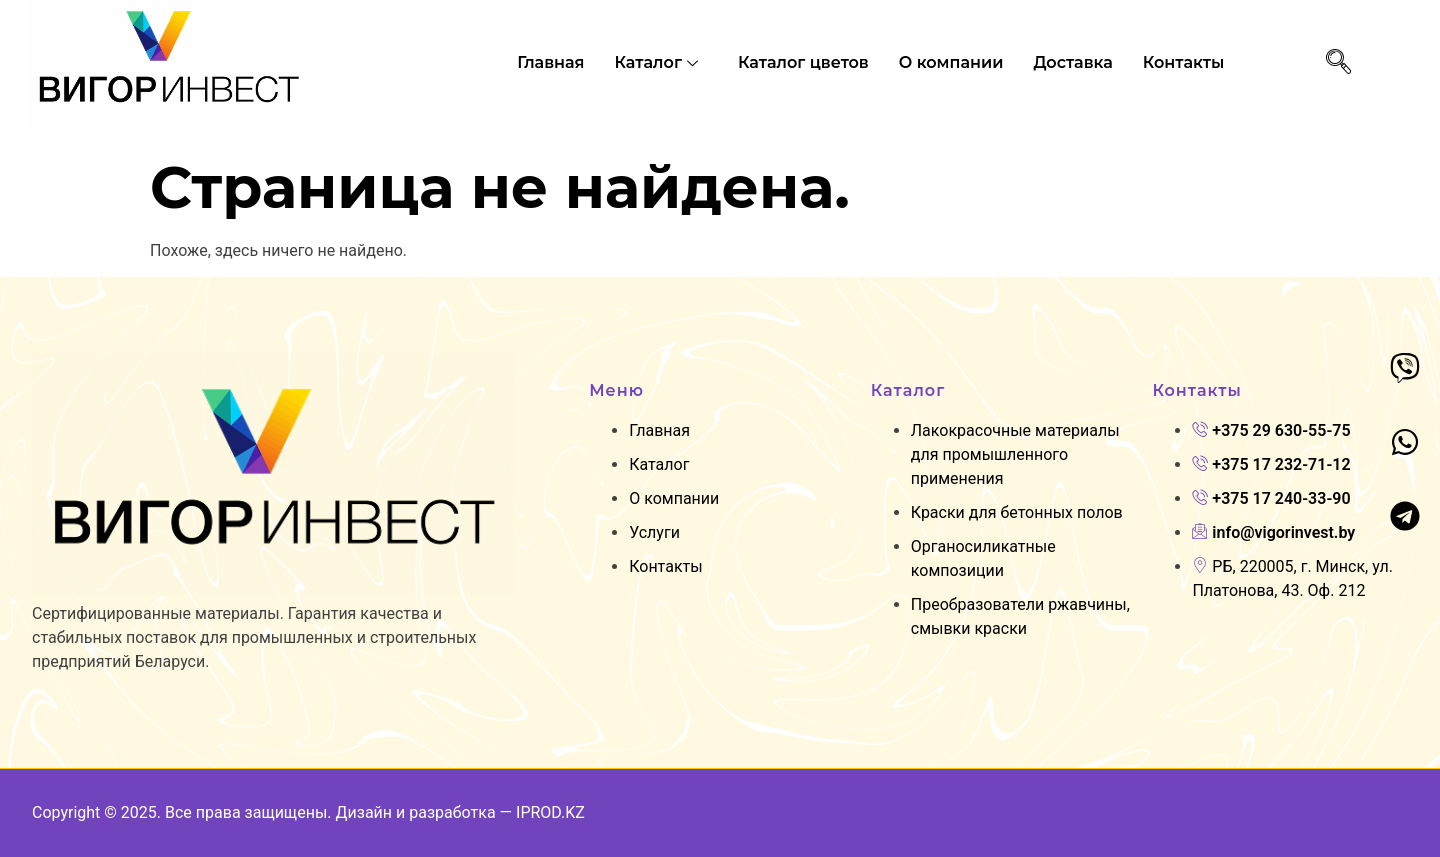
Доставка (1072, 62)
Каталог (659, 62)
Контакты (1184, 62)
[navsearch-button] (1338, 63)
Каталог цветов (803, 62)
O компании (951, 62)
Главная (550, 62)
